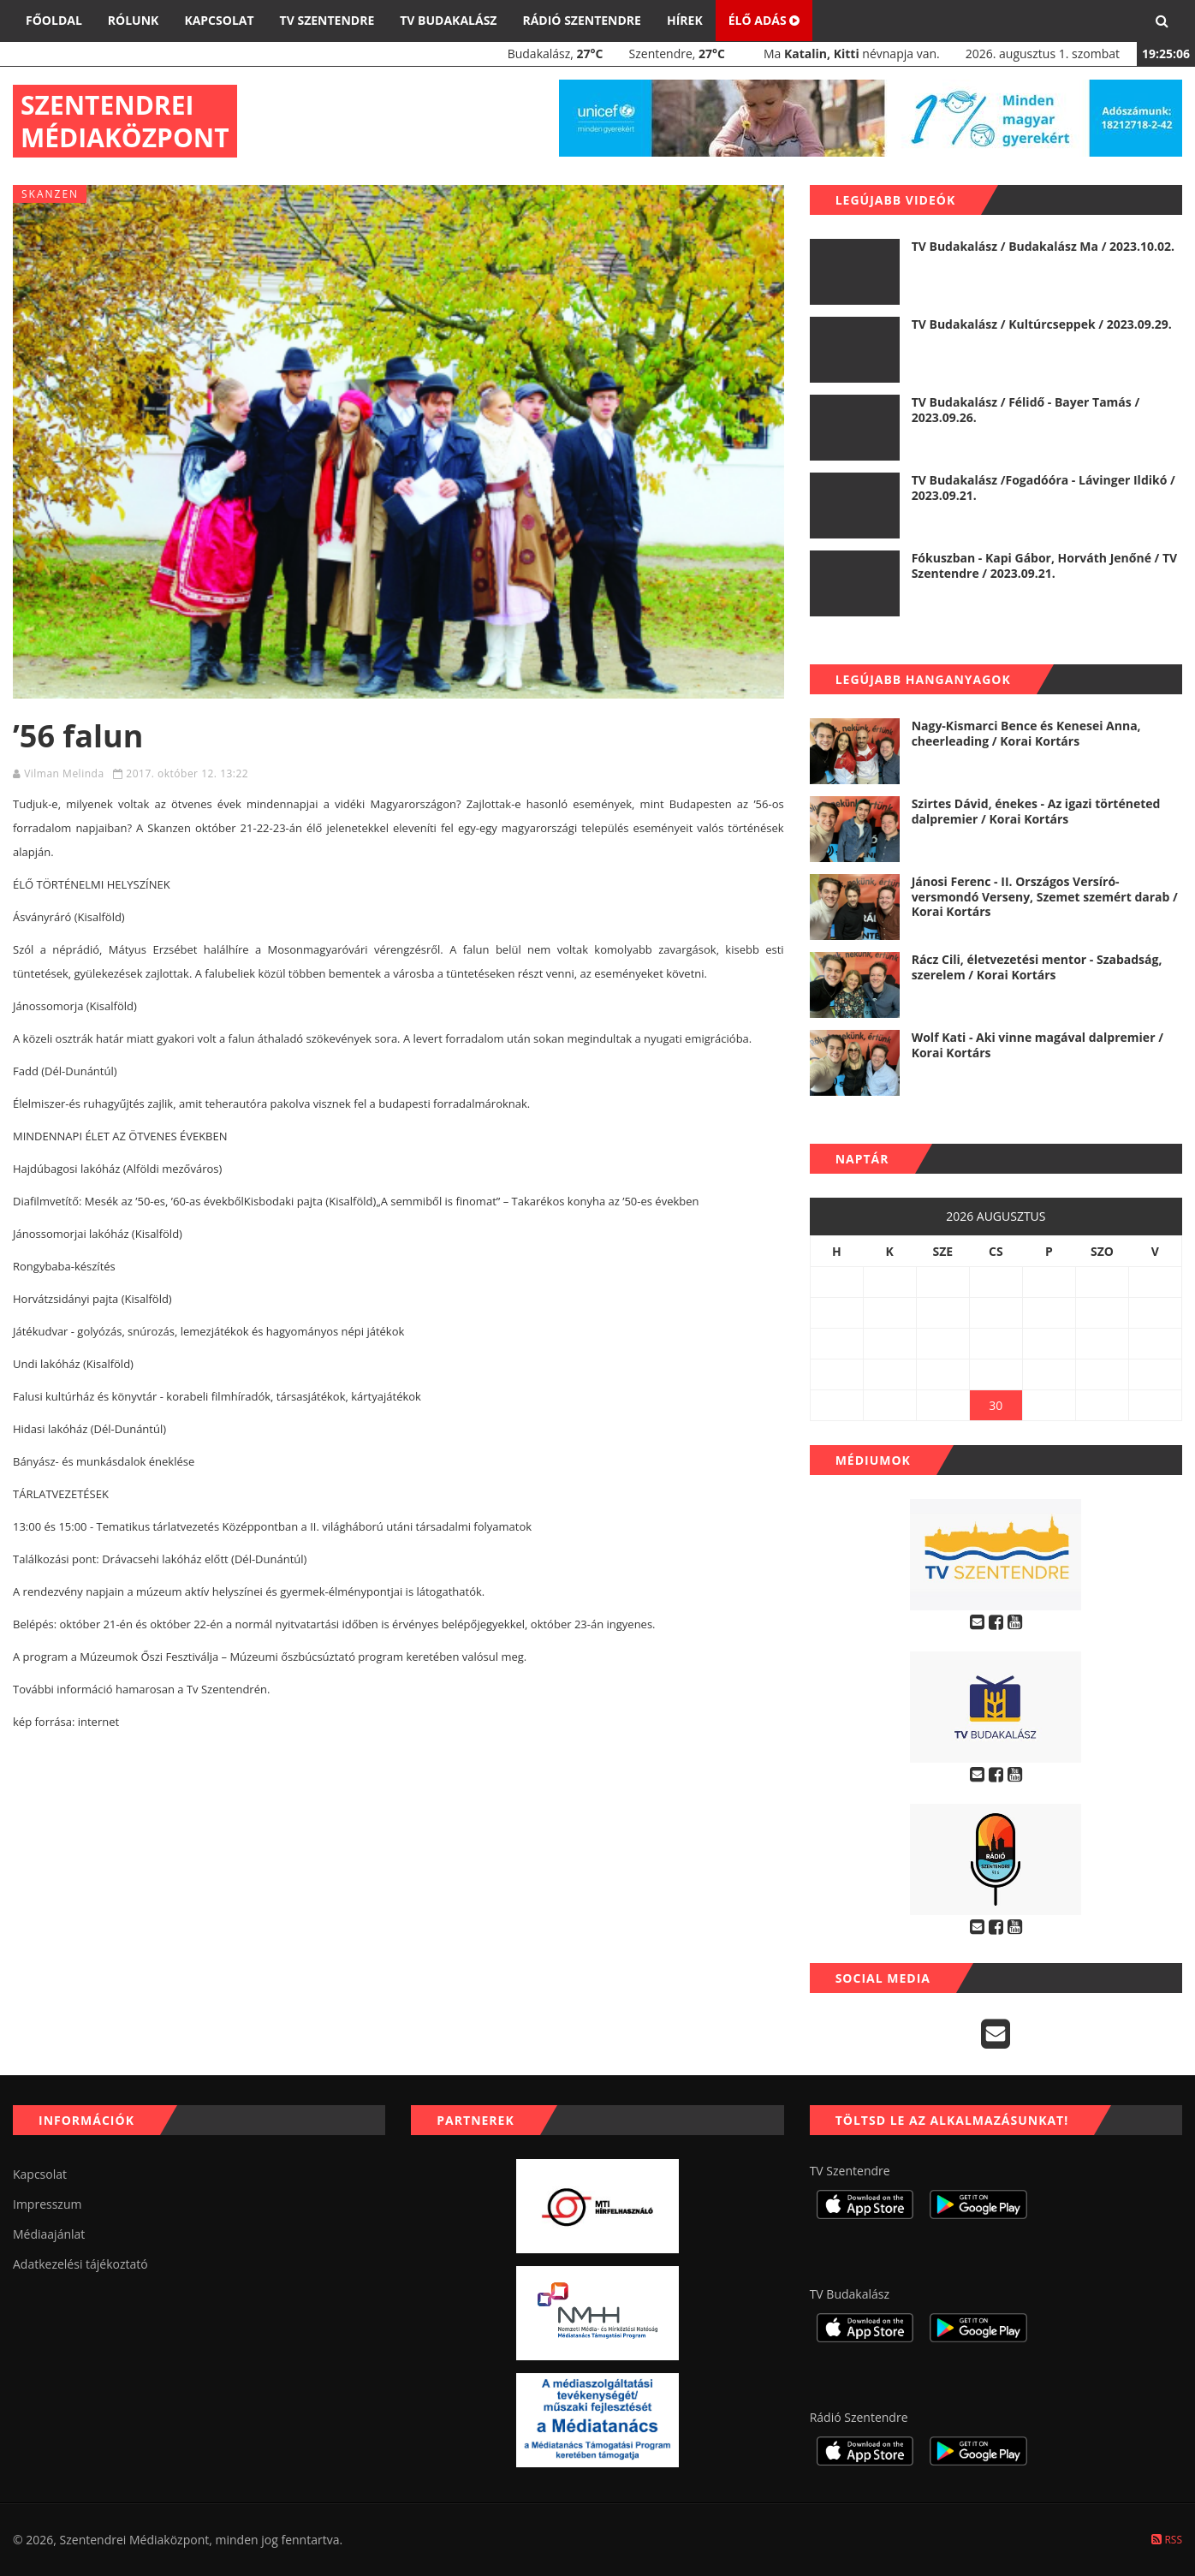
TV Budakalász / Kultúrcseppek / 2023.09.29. (1042, 324)
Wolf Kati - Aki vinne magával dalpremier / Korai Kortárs (1037, 1045)
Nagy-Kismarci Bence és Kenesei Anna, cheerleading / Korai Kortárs (1026, 733)
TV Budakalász (448, 20)
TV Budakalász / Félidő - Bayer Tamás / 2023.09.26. (1026, 409)
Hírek (685, 20)
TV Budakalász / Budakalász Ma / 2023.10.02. (1043, 246)
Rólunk (133, 20)
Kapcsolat (218, 20)
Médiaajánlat (49, 2234)
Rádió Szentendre (581, 20)
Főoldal (54, 20)
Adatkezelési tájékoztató (80, 2264)
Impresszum (47, 2204)
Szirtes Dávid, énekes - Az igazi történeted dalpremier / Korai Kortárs (1036, 811)
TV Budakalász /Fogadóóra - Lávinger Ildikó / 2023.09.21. (1043, 487)
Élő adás (764, 20)
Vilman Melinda (64, 773)
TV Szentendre (327, 20)
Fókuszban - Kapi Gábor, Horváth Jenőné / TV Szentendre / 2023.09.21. (1045, 565)
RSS (1166, 2539)
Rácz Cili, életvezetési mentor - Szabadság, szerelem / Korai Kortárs (1037, 967)
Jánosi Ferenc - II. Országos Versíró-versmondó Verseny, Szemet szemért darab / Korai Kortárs (1045, 896)
